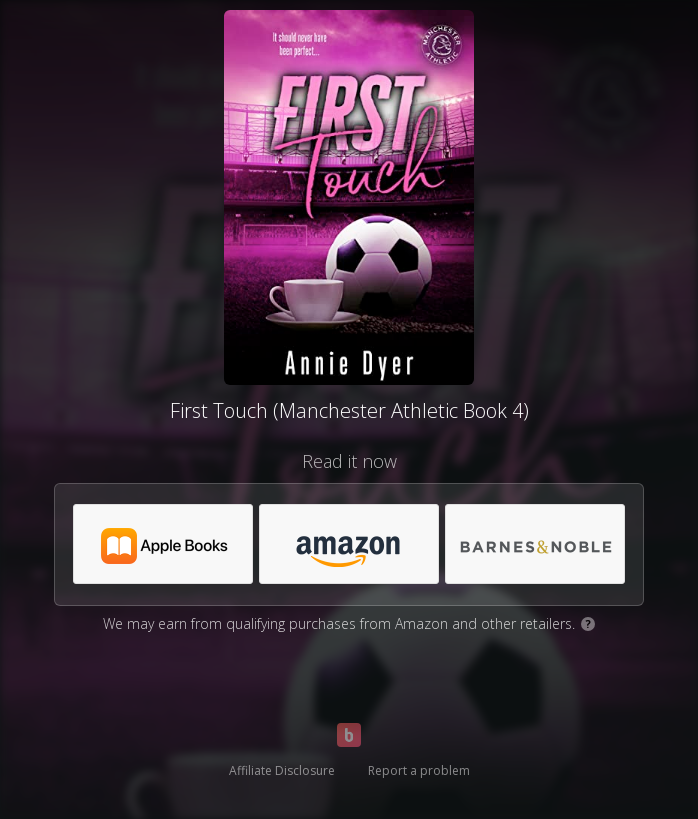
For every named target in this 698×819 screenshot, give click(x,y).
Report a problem (419, 770)
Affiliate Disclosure (282, 770)
